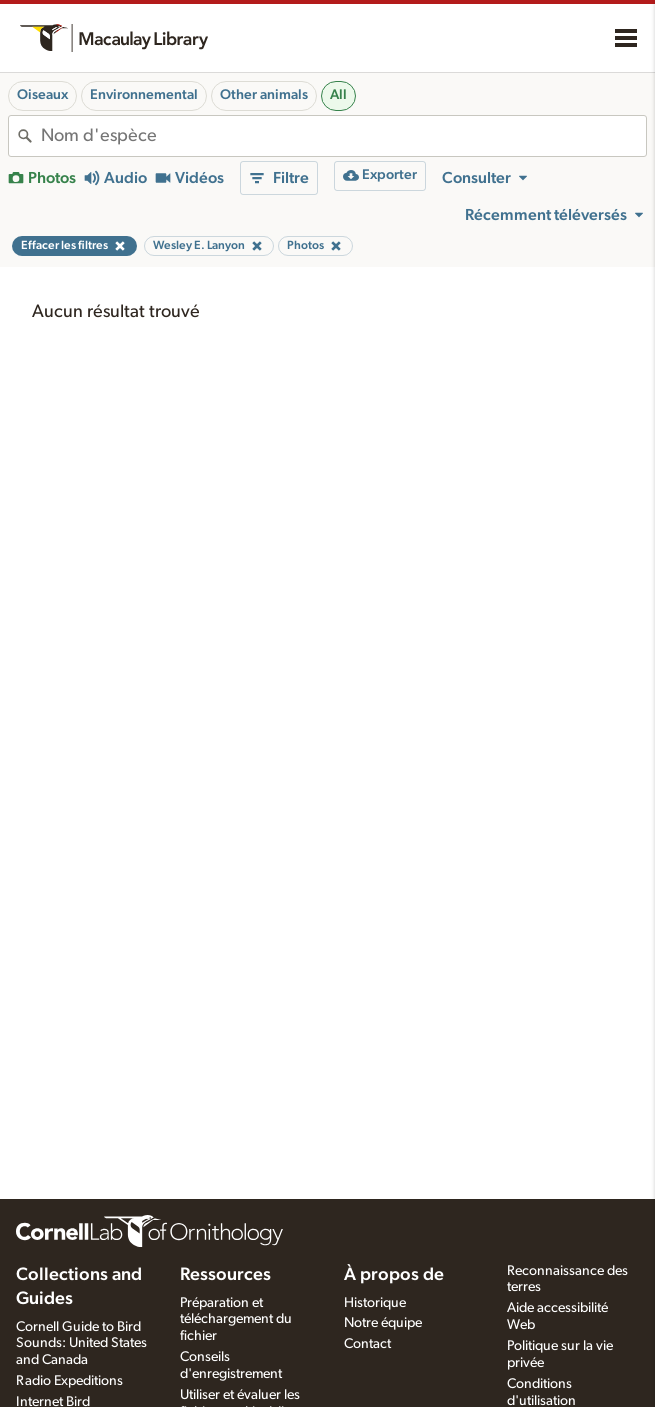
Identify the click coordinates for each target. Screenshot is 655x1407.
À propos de (394, 1275)
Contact (367, 1344)
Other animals (264, 95)
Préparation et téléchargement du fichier (236, 1320)
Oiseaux (42, 95)
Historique (375, 1303)
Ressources (225, 1275)
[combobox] (343, 136)
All (338, 95)
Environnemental (144, 95)
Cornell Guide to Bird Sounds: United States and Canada (81, 1344)
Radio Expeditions (69, 1381)
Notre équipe (383, 1323)
